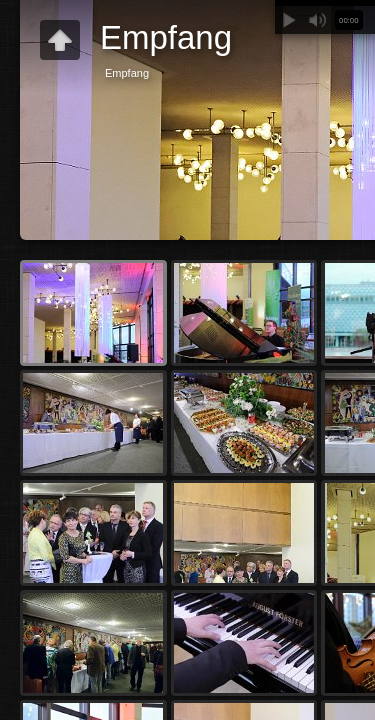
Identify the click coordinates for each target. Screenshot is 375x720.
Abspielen (289, 20)
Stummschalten (317, 20)
